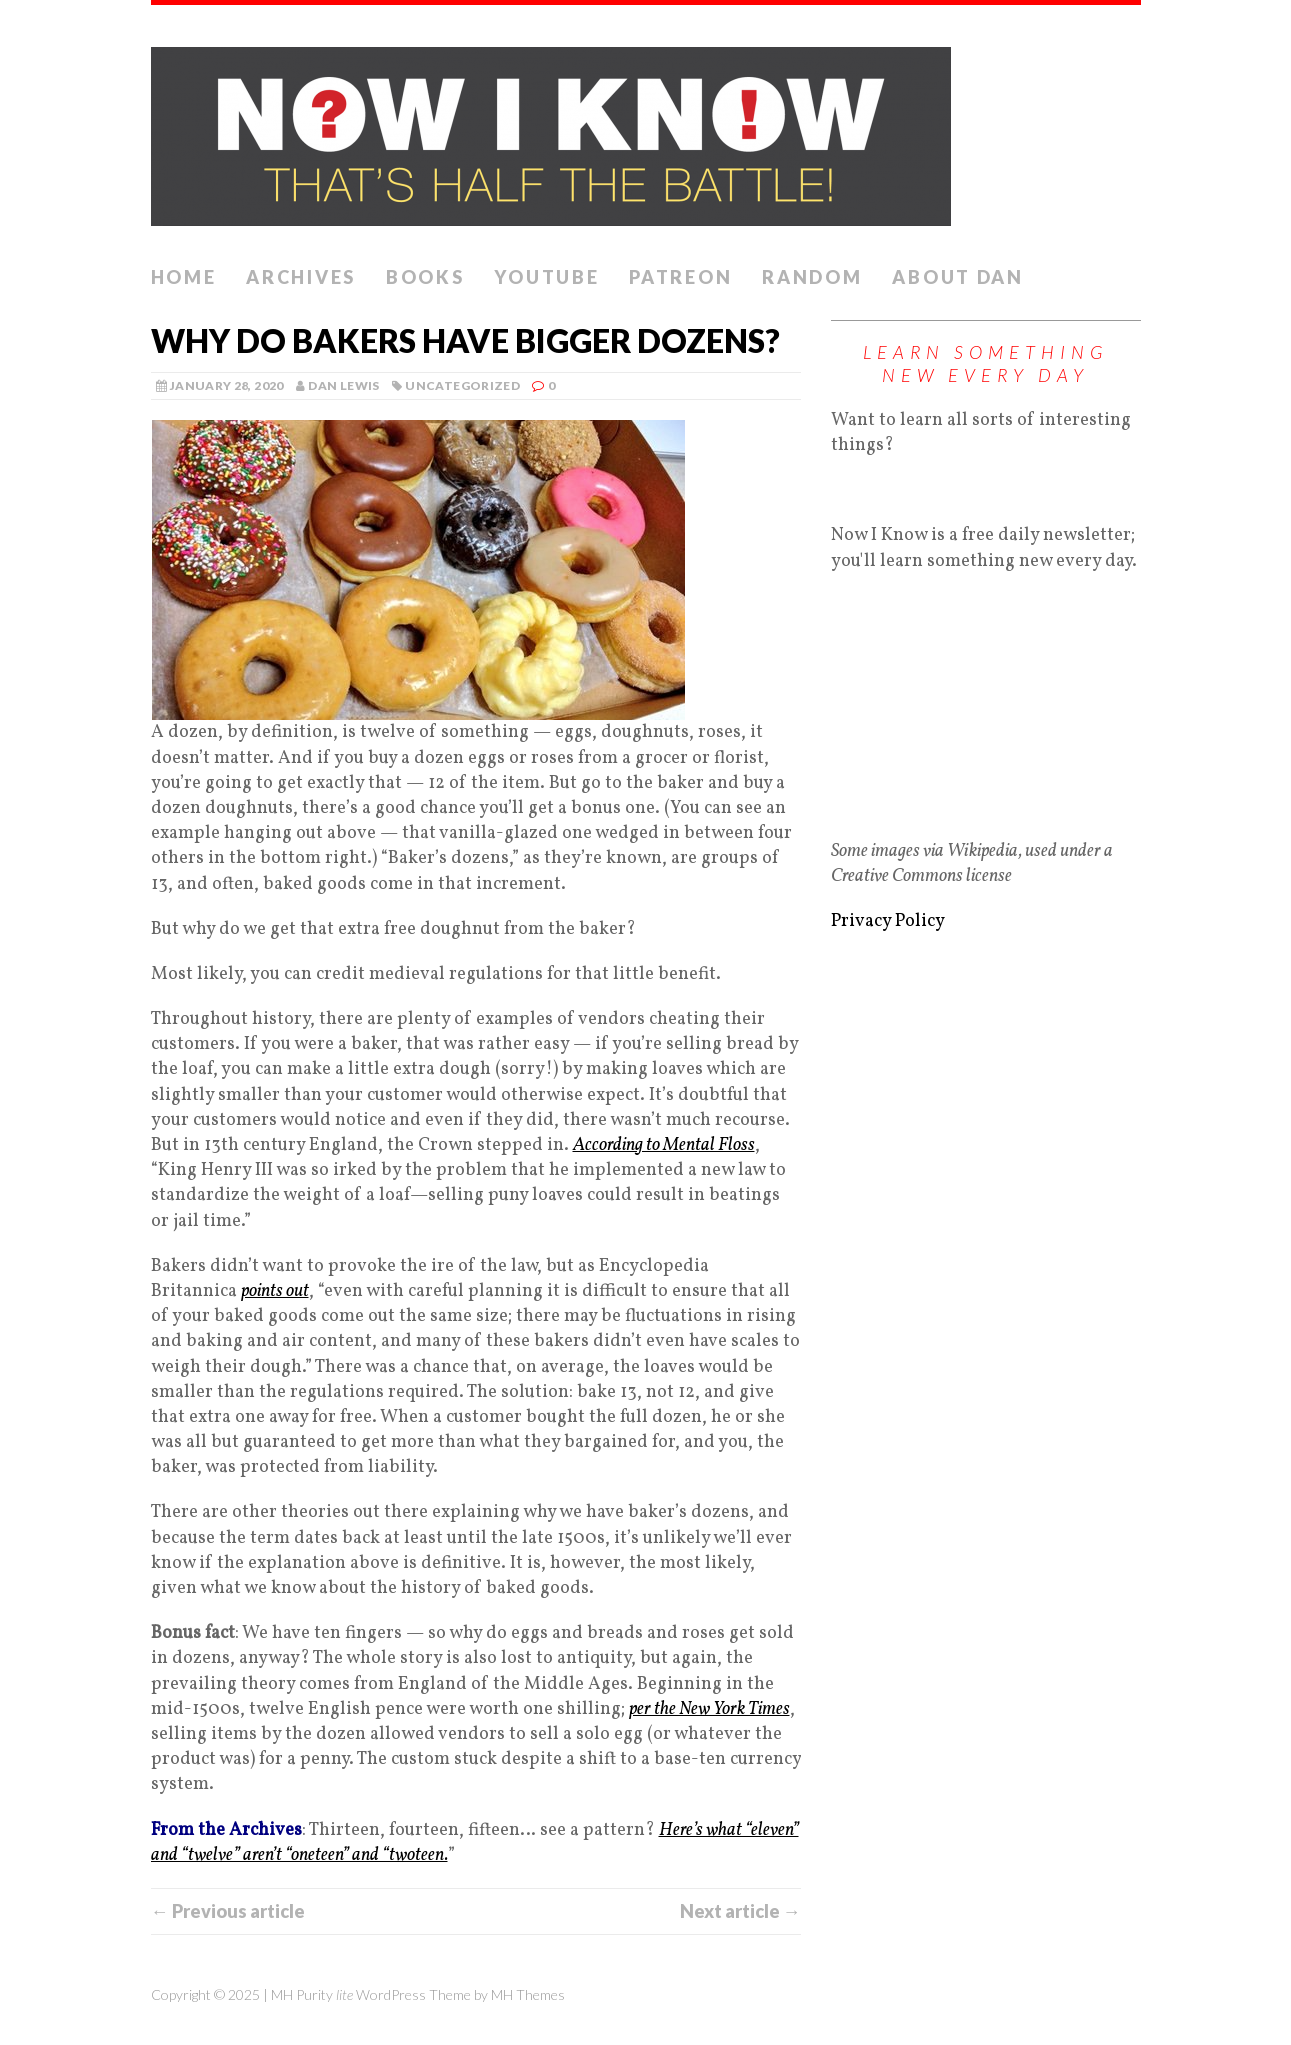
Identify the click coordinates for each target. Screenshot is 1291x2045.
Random (812, 277)
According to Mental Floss (664, 1145)
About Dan (957, 277)
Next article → (740, 1911)
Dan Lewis (343, 385)
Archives (301, 277)
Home (184, 277)
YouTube (546, 277)
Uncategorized (462, 385)
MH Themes (528, 1994)
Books (425, 277)
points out (275, 1291)
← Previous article (228, 1911)
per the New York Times (709, 1709)
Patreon (680, 277)
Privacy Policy (888, 921)
